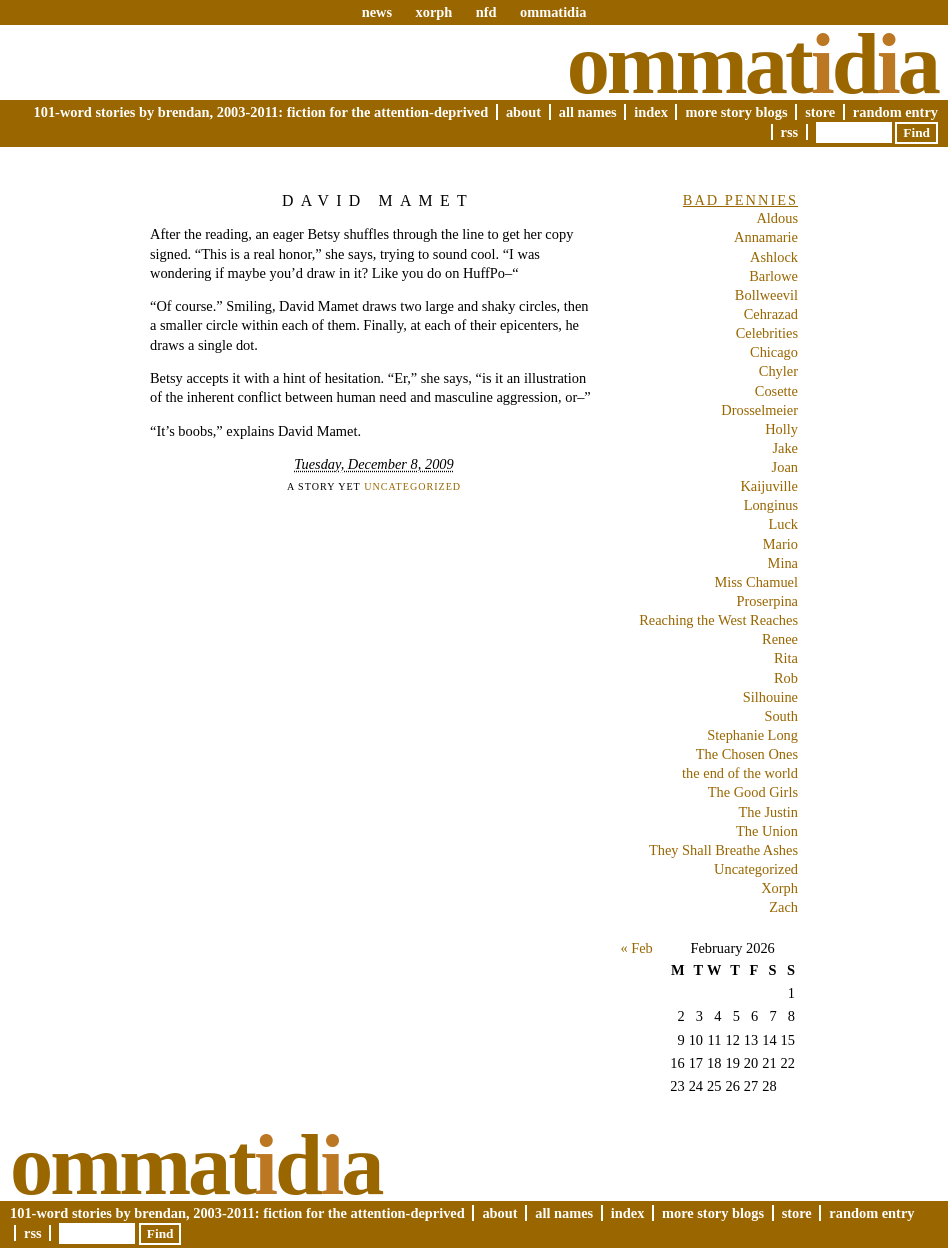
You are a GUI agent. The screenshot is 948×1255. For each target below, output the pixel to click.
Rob (786, 678)
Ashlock (774, 257)
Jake (785, 448)
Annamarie (766, 237)
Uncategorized (412, 486)
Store (820, 112)
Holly (781, 429)
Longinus (771, 505)
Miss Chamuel (756, 582)
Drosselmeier (759, 410)
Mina (783, 563)
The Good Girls (753, 792)
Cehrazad (771, 314)
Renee (780, 639)
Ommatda (752, 64)
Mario (780, 544)
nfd (486, 12)
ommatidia (553, 12)
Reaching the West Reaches (718, 620)
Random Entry (895, 112)
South (781, 716)
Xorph (779, 888)
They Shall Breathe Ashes (723, 850)
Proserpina (767, 601)
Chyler (778, 371)
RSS (790, 132)
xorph (433, 12)
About (523, 112)
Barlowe (773, 276)
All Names (588, 112)
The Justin (768, 812)
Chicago (774, 352)
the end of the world (740, 773)
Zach (783, 907)
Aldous (777, 218)
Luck (783, 524)
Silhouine (770, 697)
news (377, 12)
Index (651, 112)
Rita (786, 658)
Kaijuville (769, 486)
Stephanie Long (752, 735)
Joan (785, 467)
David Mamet (378, 200)
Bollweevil (766, 295)
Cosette (776, 391)
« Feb (636, 948)
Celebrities (767, 333)
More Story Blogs (736, 112)
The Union (767, 831)
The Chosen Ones (747, 754)
